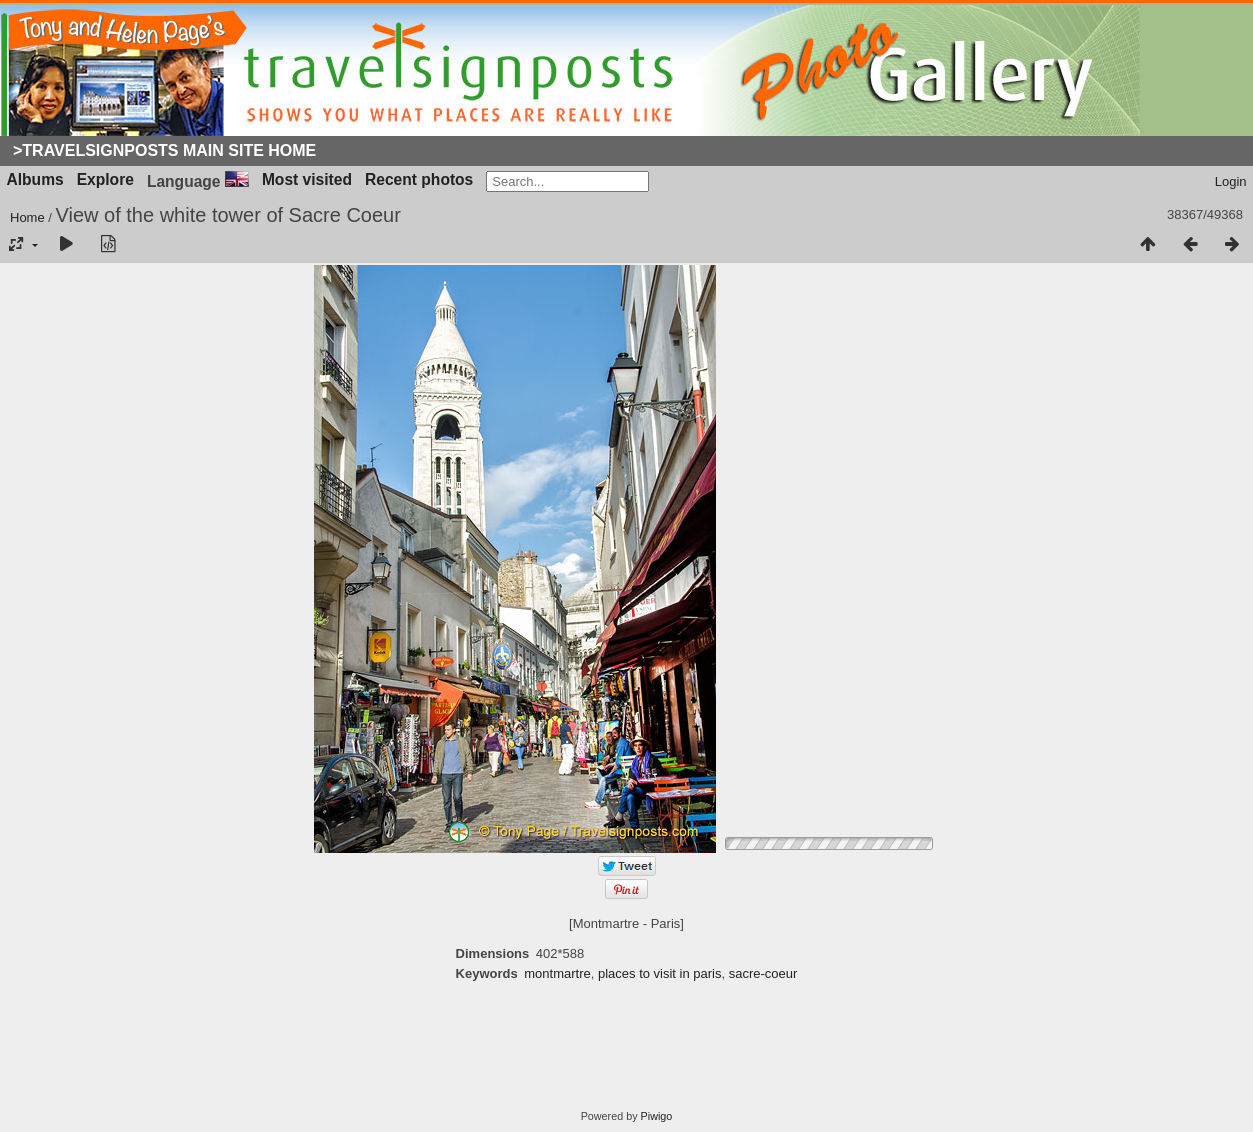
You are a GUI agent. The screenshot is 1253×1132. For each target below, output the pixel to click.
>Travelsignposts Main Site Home (164, 150)
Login (1231, 181)
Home (27, 217)
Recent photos (419, 179)
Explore (105, 179)
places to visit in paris (660, 973)
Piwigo (657, 1116)
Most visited (307, 179)
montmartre (557, 973)
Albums (35, 179)
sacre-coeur (763, 973)
